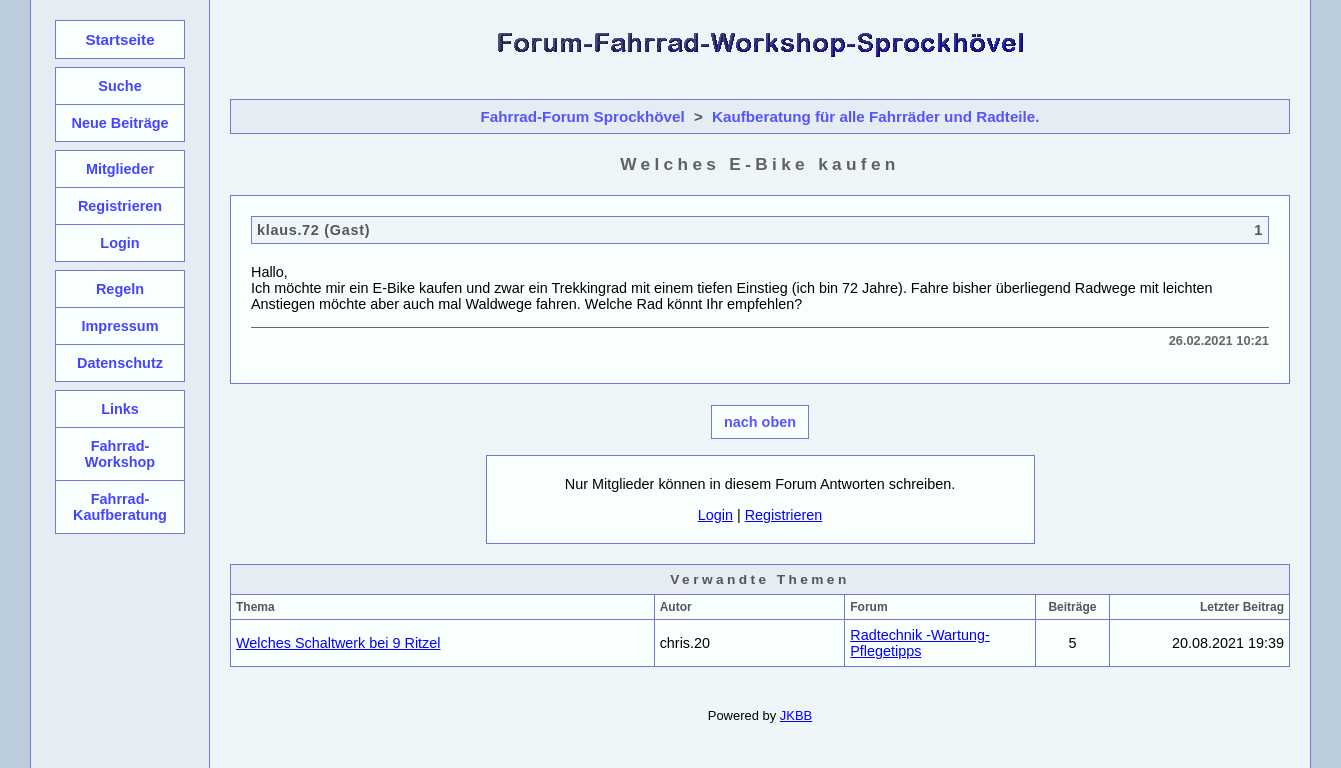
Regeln (120, 289)
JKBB (796, 715)
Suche (119, 86)
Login (715, 515)
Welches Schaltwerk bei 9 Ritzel (338, 643)
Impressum (119, 326)
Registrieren (784, 515)
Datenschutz (120, 363)
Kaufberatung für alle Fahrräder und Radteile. (875, 116)
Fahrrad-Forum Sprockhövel (583, 116)
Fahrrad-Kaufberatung (120, 507)
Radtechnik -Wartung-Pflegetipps (919, 643)
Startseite (119, 39)
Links (120, 409)
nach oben (760, 422)
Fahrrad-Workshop (120, 454)
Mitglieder (120, 169)
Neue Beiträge (119, 123)
